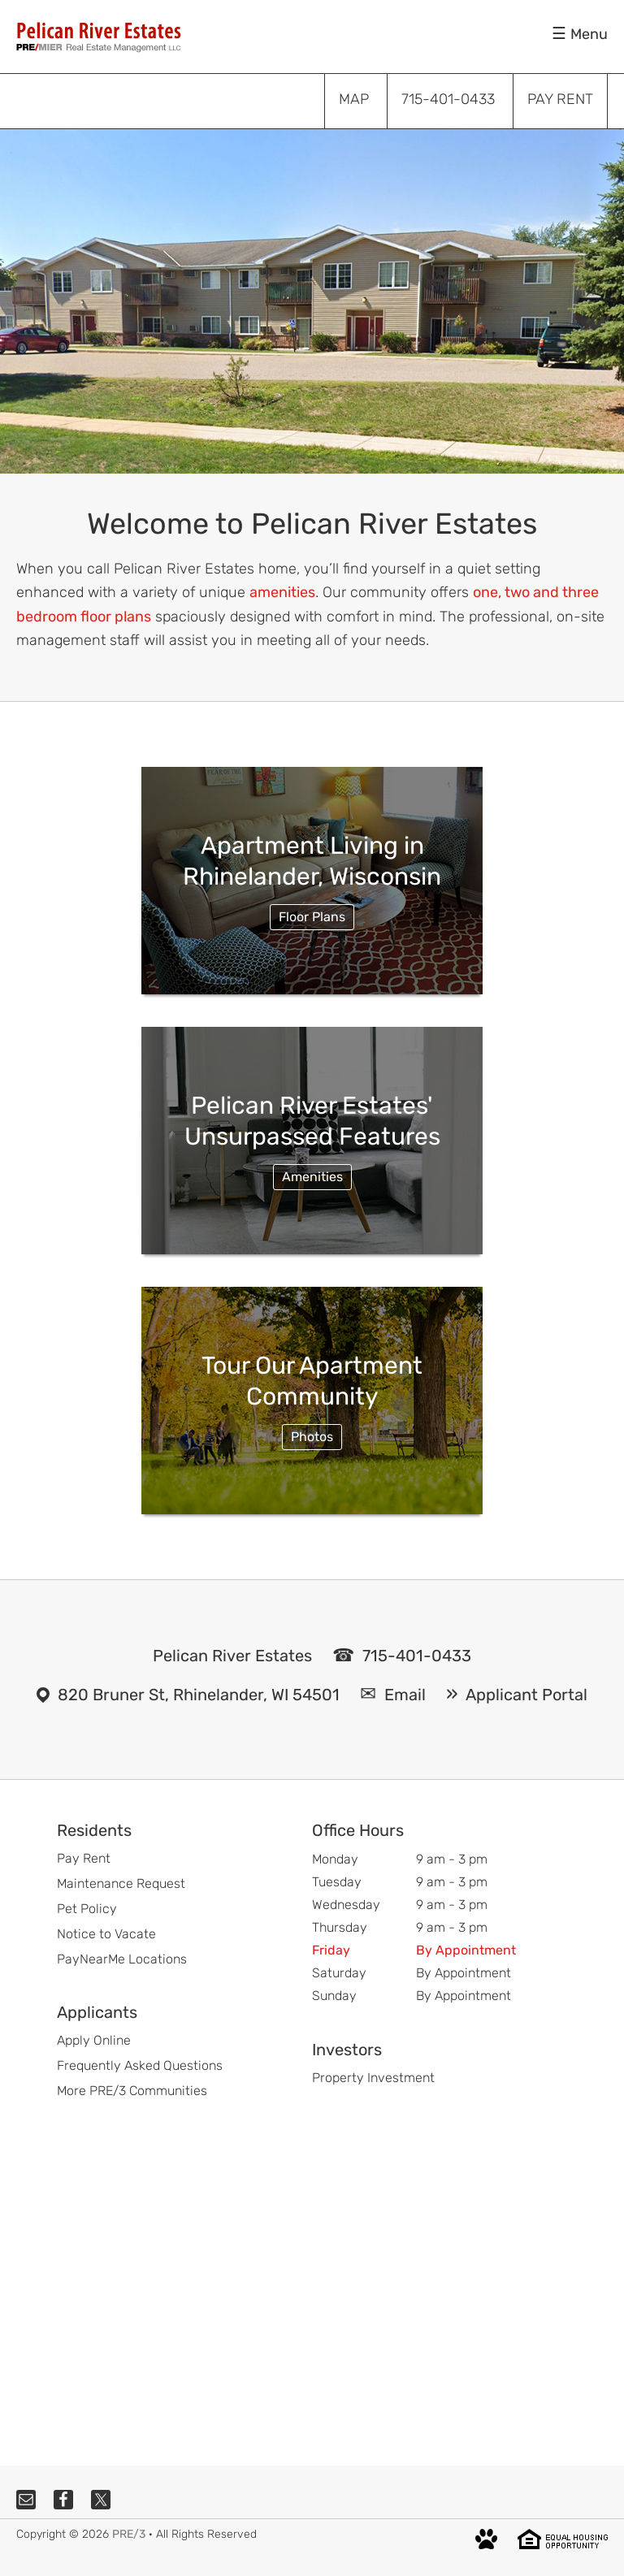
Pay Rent (83, 1858)
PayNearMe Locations (122, 1959)
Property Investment (373, 2077)
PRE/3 (128, 2534)
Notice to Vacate (106, 1934)
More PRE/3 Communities (132, 2090)
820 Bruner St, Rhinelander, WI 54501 (199, 1694)
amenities (282, 592)
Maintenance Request (121, 1883)
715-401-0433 (416, 1655)
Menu (589, 34)
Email (405, 1694)
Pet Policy (87, 1908)
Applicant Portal (526, 1694)
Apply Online (94, 2040)
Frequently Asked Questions (140, 2065)
